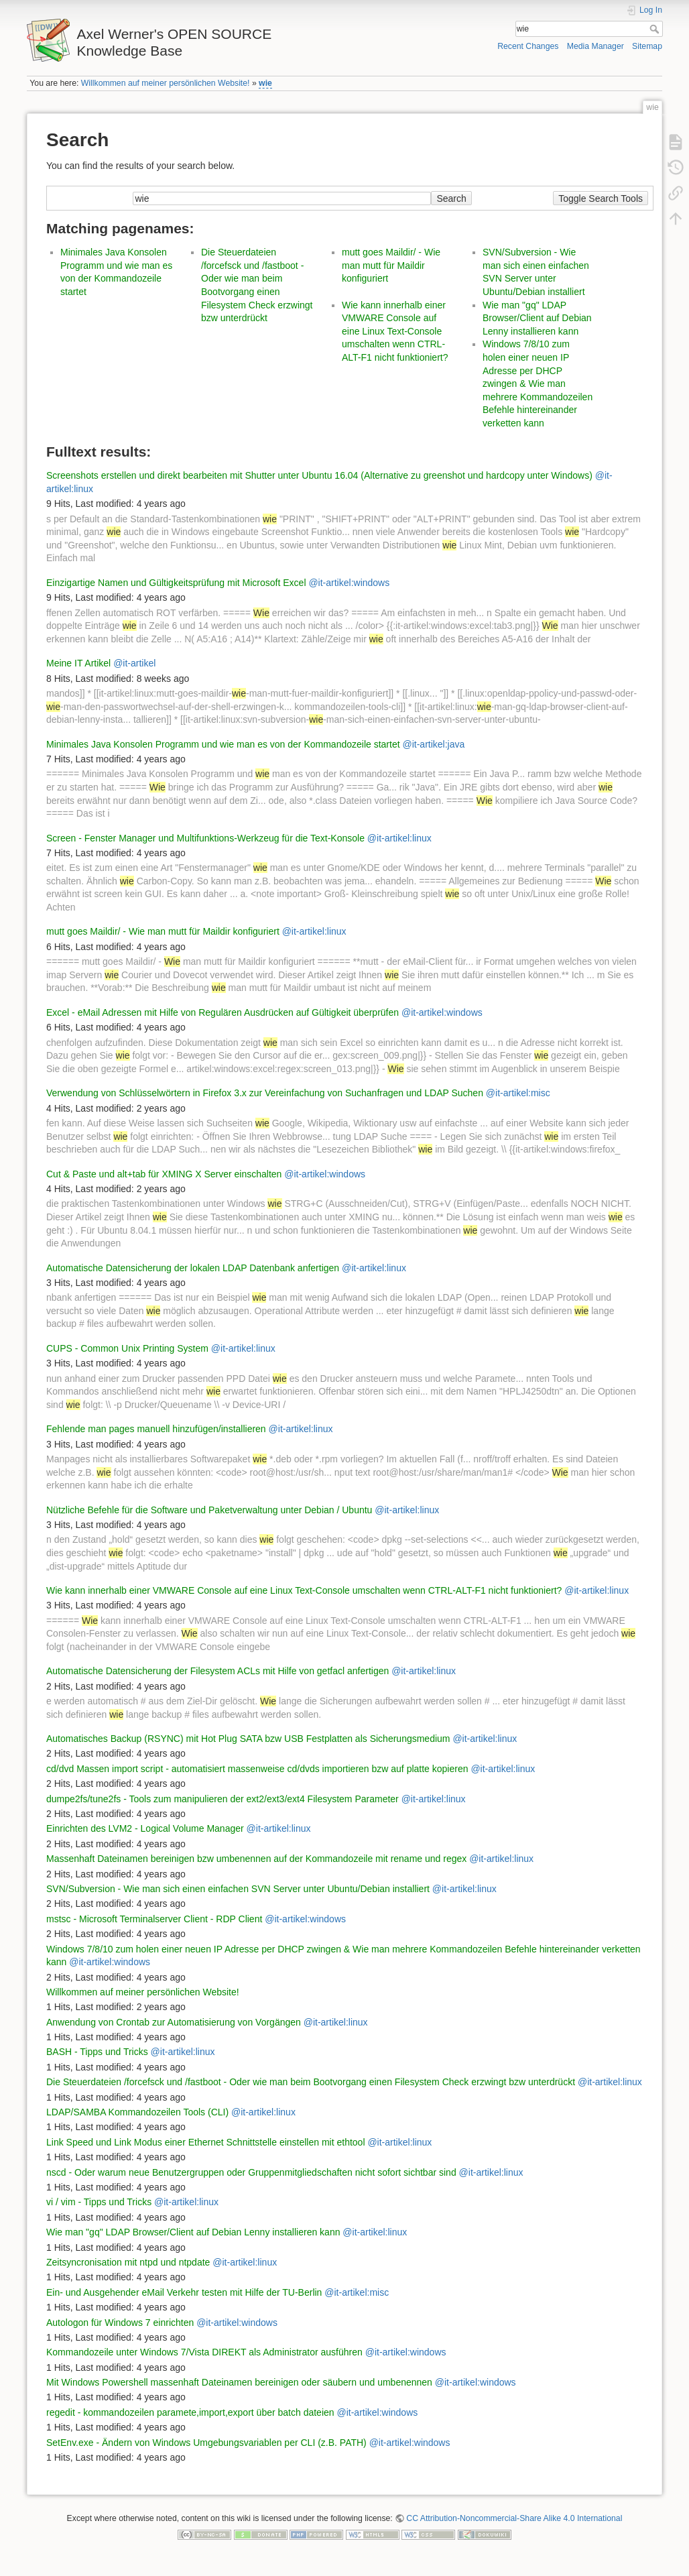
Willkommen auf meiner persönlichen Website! (165, 83)
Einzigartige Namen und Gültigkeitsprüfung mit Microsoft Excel (176, 582)
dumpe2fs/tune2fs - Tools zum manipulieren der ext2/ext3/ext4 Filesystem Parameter (222, 1799)
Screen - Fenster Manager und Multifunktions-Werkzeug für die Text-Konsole (205, 838)
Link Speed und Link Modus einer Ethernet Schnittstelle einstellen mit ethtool (205, 2142)
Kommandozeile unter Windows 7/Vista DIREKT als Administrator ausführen (204, 2352)
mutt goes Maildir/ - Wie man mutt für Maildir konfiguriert (391, 265)
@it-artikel (134, 663)
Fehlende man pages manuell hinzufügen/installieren (156, 1428)
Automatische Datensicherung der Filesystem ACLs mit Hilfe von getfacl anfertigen (217, 1670)
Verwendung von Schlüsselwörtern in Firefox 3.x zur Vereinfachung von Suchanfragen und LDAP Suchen (264, 1093)
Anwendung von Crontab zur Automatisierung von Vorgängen (173, 2022)
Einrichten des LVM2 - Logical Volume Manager (145, 1828)
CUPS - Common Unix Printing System (127, 1348)
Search (655, 29)
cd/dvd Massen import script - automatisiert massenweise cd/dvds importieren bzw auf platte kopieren (257, 1768)
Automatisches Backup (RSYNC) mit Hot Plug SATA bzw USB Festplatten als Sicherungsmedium (248, 1738)
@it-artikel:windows (348, 582)
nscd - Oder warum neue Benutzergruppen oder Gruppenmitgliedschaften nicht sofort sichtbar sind (251, 2172)
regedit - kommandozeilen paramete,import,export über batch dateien (190, 2412)
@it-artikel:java (433, 744)
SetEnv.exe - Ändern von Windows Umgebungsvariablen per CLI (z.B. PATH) (206, 2442)
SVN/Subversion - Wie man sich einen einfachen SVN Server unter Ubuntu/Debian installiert (238, 1888)
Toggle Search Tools (600, 198)
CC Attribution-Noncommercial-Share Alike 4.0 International (514, 2518)
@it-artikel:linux (399, 838)
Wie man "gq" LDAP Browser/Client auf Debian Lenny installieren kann (537, 318)
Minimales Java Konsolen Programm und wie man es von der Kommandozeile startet (223, 744)
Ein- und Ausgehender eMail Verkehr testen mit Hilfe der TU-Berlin (184, 2292)
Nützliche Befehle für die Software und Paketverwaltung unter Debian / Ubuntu (209, 1510)
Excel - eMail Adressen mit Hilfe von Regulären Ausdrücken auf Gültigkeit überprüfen (222, 1012)
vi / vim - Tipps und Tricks (98, 2202)
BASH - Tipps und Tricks (97, 2051)
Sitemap (647, 46)
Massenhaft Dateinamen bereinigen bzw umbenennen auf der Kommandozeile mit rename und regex (256, 1858)
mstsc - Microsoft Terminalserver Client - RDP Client (154, 1919)
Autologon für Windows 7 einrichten (120, 2322)
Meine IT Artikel (78, 663)
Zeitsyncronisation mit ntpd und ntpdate (128, 2262)
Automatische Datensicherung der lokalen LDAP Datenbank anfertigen (192, 1268)
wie (265, 83)
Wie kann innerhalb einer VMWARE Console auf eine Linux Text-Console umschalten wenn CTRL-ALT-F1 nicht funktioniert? (395, 331)
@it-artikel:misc (518, 1093)
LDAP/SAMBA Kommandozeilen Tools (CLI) (137, 2112)
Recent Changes (527, 46)
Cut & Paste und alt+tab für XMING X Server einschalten (163, 1174)
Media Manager (595, 46)
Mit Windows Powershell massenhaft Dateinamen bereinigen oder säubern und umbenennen (239, 2382)
